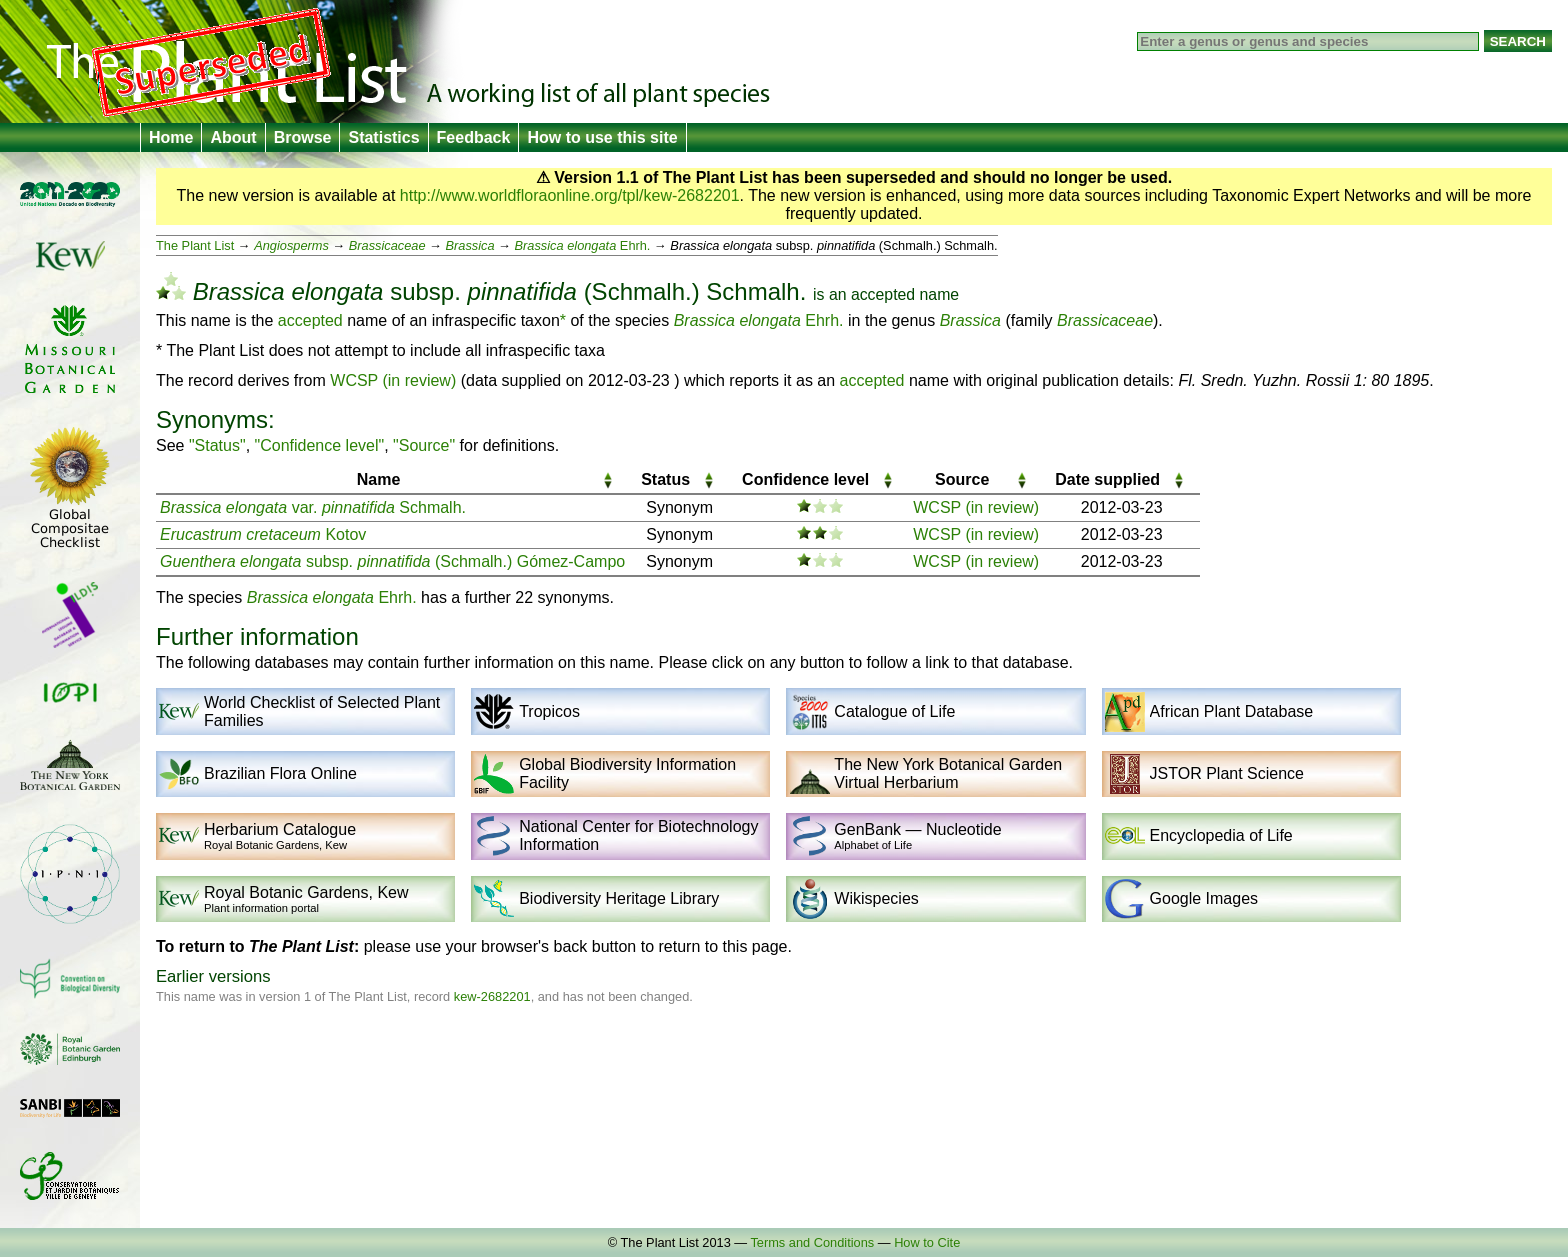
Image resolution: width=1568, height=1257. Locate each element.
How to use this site (602, 137)
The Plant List (195, 245)
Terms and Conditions (812, 1242)
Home (171, 137)
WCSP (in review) (393, 380)
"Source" (424, 445)
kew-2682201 (492, 996)
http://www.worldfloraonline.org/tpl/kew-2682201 (570, 195)
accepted (883, 294)
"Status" (217, 445)
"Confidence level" (320, 445)
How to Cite (927, 1242)
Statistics (383, 137)
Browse (303, 137)
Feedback (474, 137)
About (233, 137)
